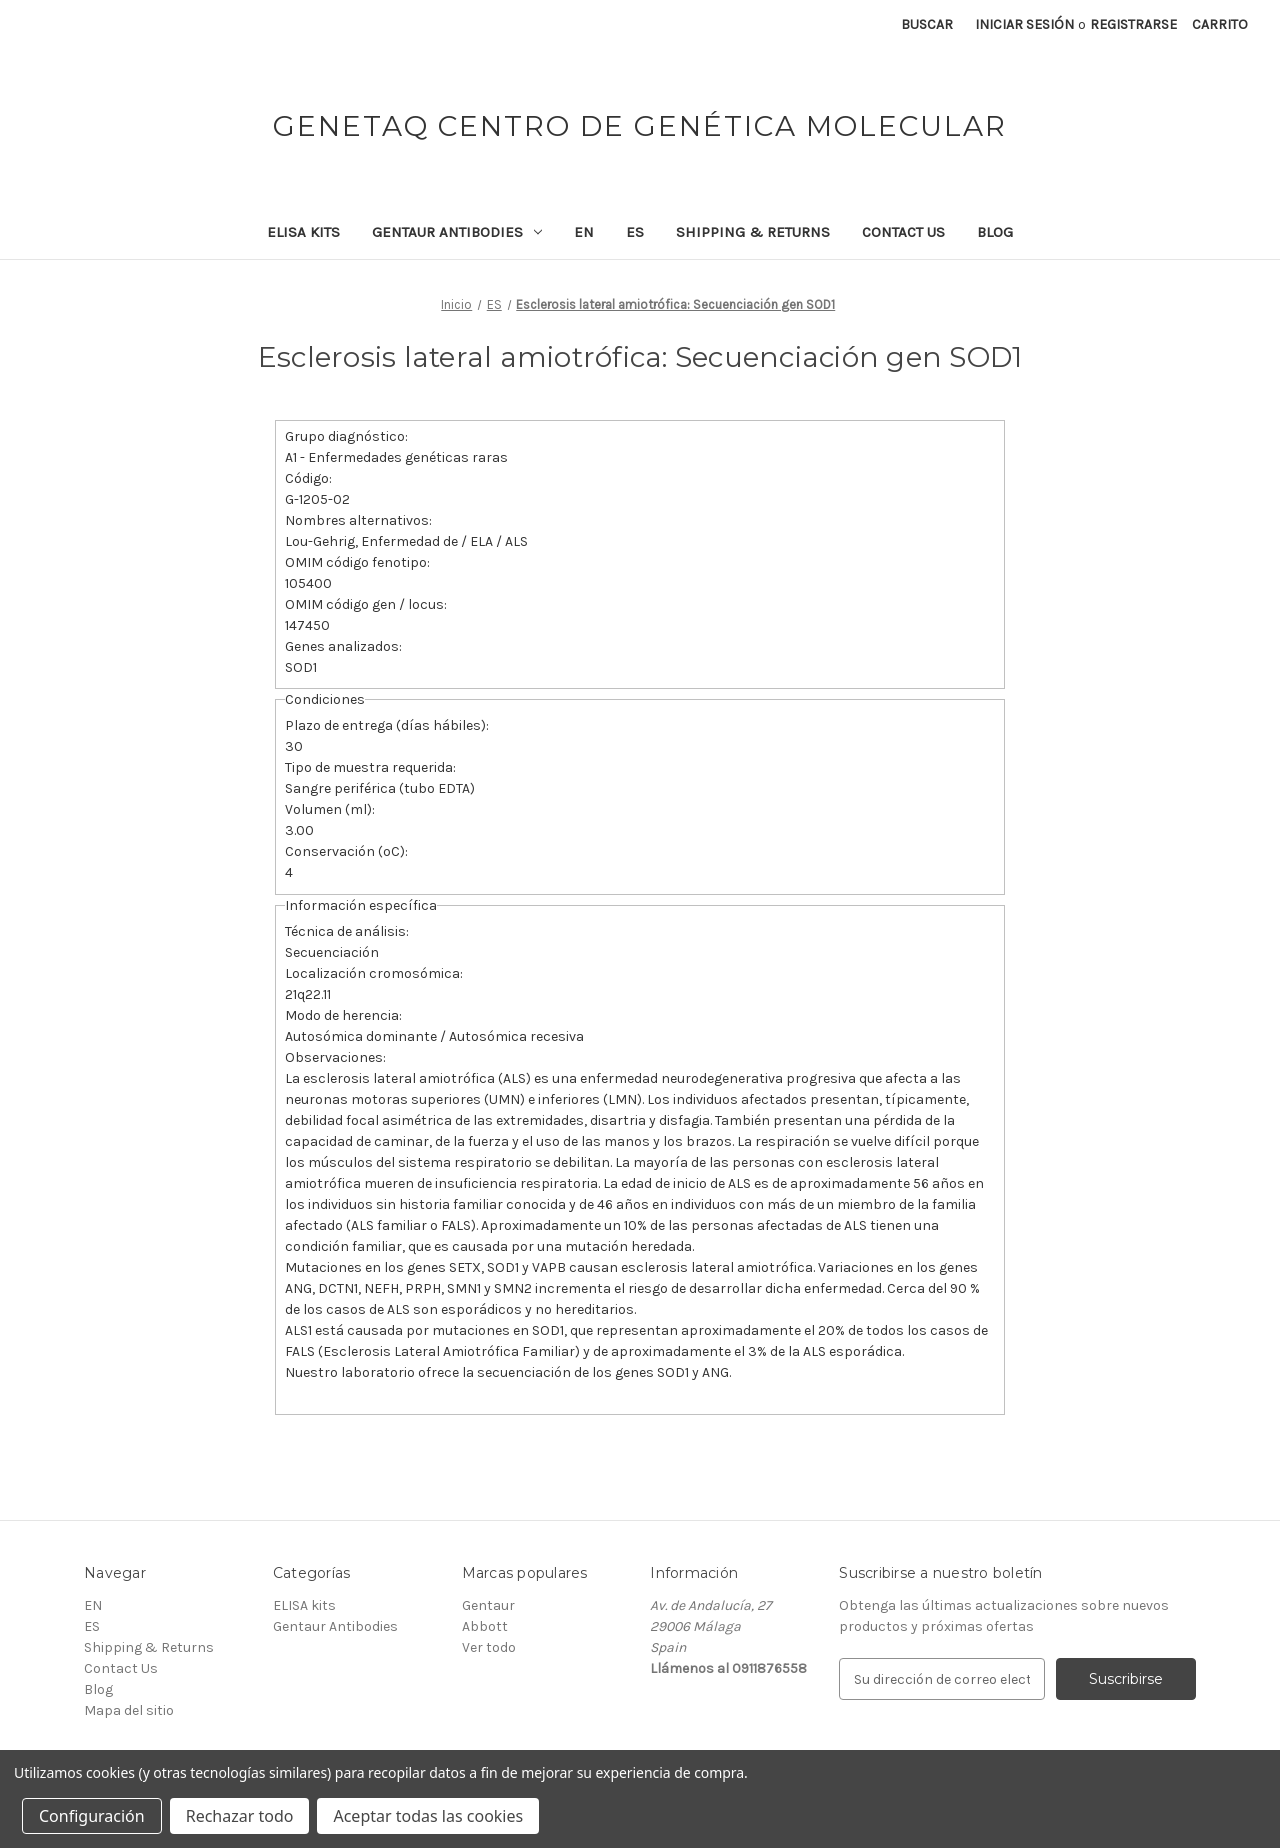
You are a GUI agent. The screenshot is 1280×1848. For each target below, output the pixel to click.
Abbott (485, 1626)
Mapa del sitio (129, 1710)
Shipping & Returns (753, 232)
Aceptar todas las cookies (428, 1816)
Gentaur (488, 1605)
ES (635, 232)
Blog (995, 232)
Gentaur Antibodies (457, 232)
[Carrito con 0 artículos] (1220, 24)
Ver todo (489, 1647)
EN (584, 232)
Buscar (927, 24)
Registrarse (1133, 24)
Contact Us (903, 232)
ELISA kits (303, 232)
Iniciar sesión (1024, 24)
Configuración (92, 1816)
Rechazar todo (240, 1816)
